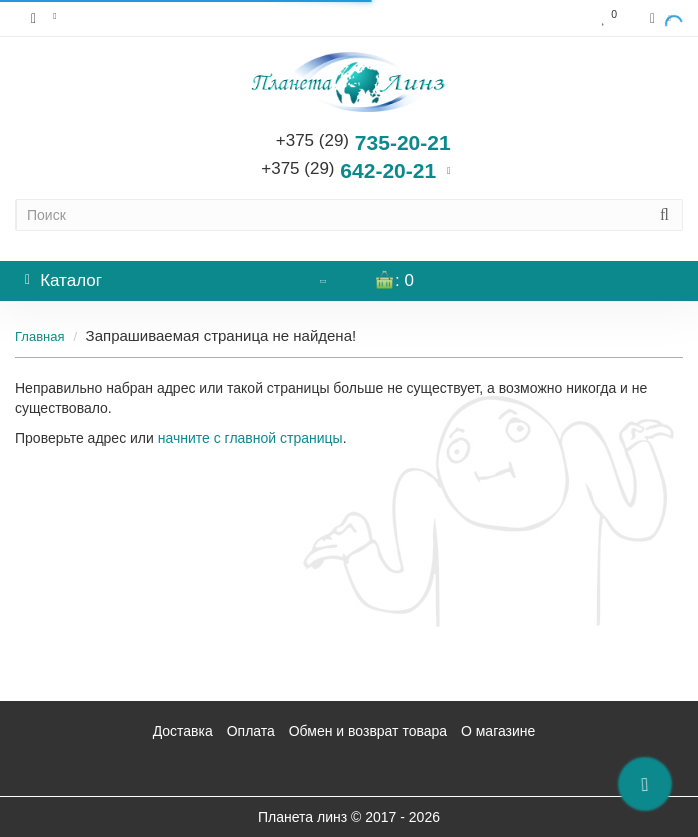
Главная (39, 336)
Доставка (183, 731)
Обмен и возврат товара (368, 731)
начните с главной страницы (250, 438)
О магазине (498, 731)
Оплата (251, 731)
